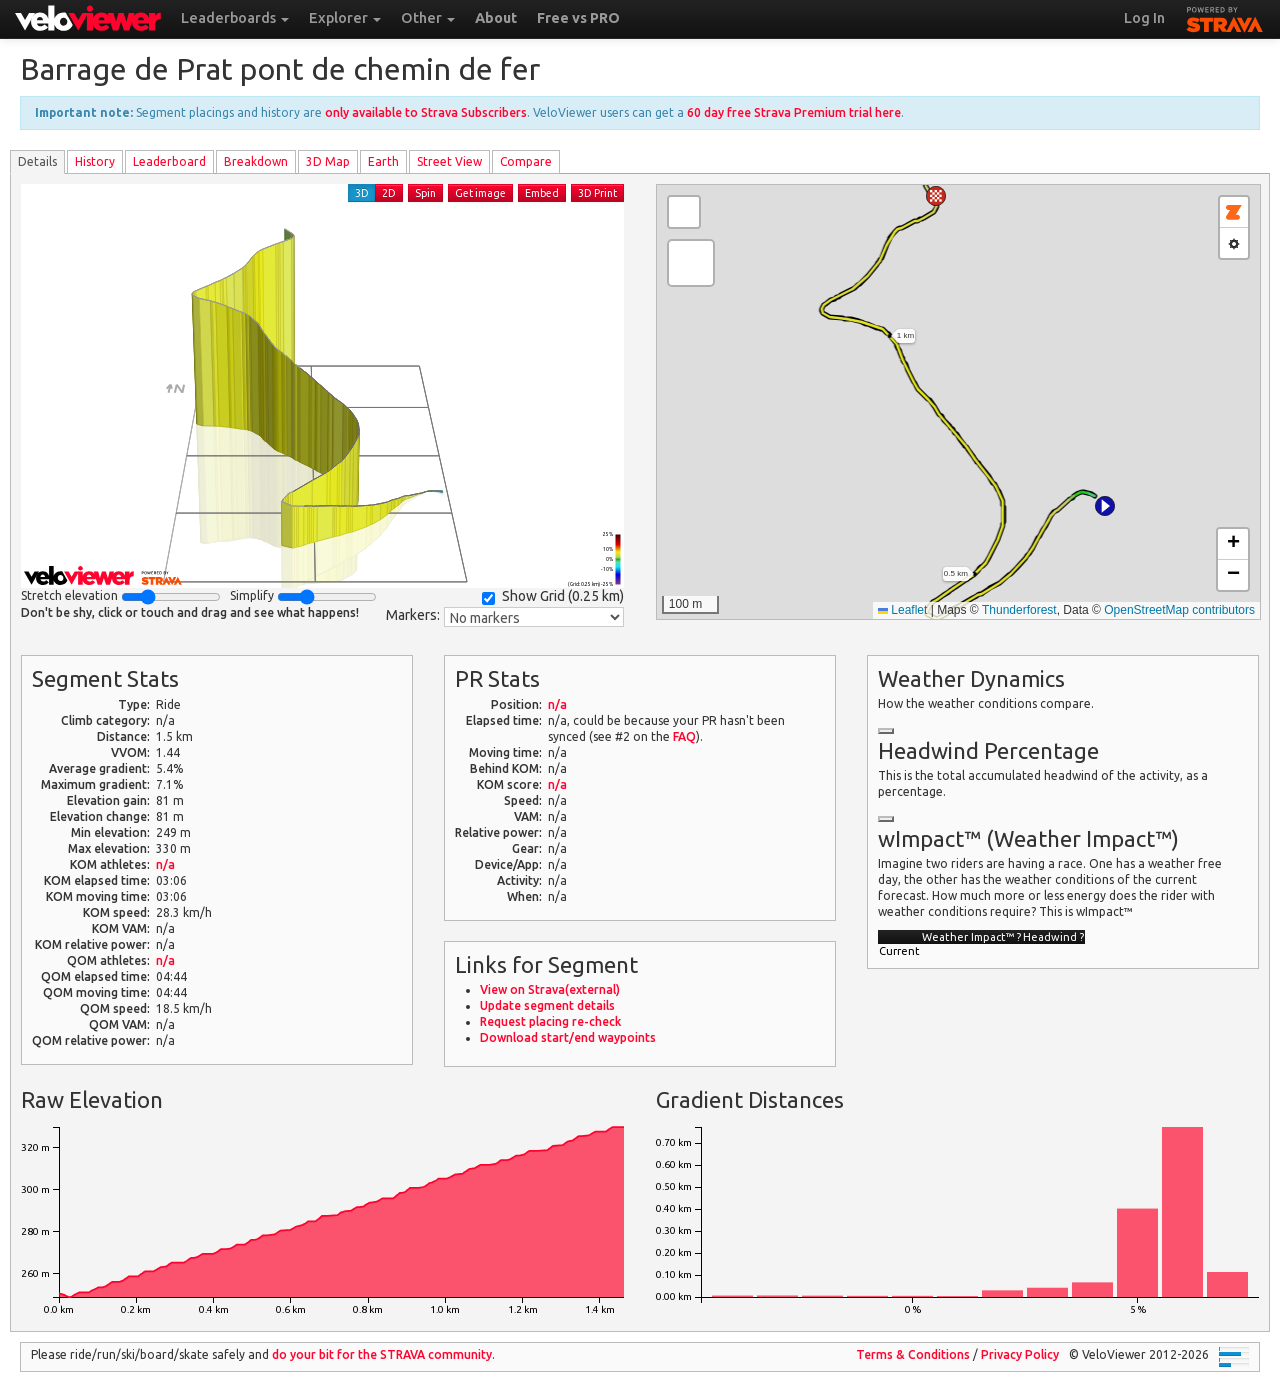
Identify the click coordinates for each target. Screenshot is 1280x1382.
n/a (165, 864)
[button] (1105, 506)
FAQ (684, 736)
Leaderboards (235, 18)
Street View (449, 161)
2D (389, 193)
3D (362, 193)
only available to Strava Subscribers (426, 112)
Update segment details (547, 1005)
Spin (425, 193)
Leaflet (902, 610)
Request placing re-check (550, 1021)
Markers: (413, 615)
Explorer (345, 18)
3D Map (328, 161)
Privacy (1020, 1354)
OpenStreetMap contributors (1179, 610)
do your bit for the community (382, 1354)
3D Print (597, 193)
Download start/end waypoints (568, 1037)
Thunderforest (1019, 610)
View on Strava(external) (550, 989)
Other (428, 18)
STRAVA (1225, 17)
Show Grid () (553, 596)
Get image (480, 193)
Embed (542, 193)
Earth (383, 161)
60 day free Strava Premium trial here (794, 112)
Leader (169, 161)
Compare (526, 161)
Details (37, 161)
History (95, 161)
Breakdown (256, 161)
